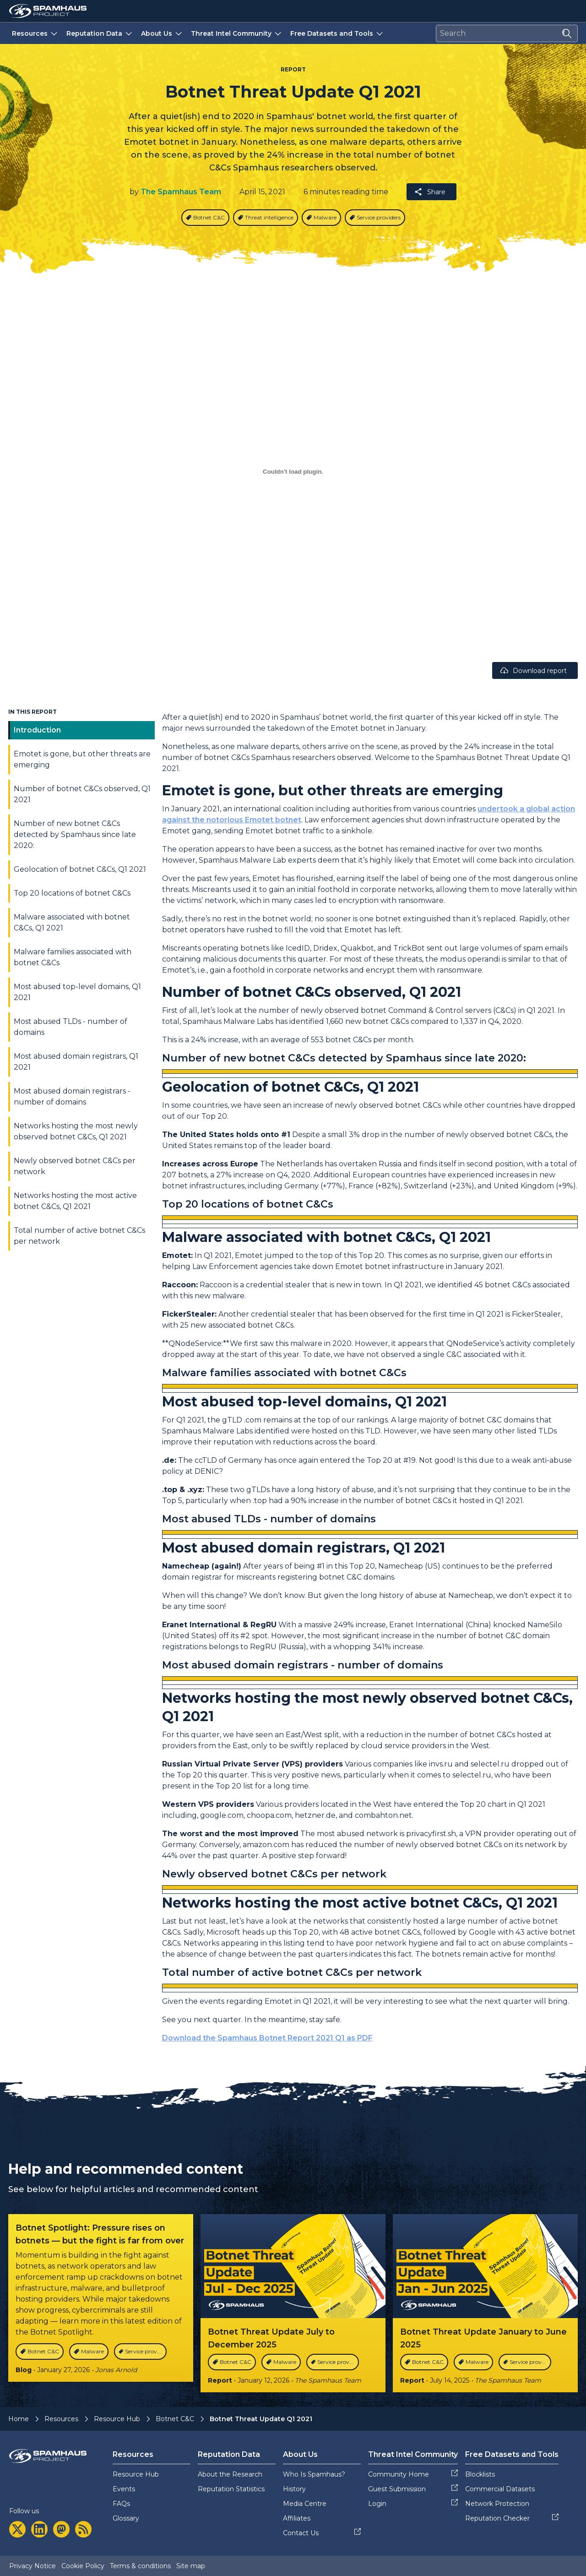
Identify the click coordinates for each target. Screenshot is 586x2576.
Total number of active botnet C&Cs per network (79, 1236)
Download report (533, 670)
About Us (162, 33)
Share (429, 192)
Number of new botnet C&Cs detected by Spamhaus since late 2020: (75, 834)
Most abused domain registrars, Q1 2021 (76, 1062)
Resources (35, 33)
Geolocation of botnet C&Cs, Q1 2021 (80, 869)
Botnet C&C (175, 2419)
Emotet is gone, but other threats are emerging (82, 759)
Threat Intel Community (237, 33)
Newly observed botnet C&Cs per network (75, 1166)
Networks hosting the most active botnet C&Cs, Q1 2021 (75, 1201)
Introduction (37, 730)
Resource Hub (117, 2419)
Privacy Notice (32, 2566)
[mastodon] (61, 2529)
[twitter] (17, 2529)
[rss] (83, 2529)
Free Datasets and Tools (337, 33)
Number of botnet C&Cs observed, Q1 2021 (82, 794)
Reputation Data (100, 33)
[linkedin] (39, 2529)
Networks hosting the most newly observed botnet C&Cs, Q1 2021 (76, 1131)
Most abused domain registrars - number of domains (72, 1096)
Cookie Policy (82, 2566)
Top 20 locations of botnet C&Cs (72, 893)
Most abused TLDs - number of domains (70, 1027)
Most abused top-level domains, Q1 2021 (77, 992)
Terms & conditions (140, 2566)
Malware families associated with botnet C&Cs (72, 957)
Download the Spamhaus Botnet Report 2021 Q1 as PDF (267, 2038)
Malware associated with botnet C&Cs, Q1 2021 (72, 922)
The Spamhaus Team (181, 191)
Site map (190, 2566)
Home (18, 2419)
